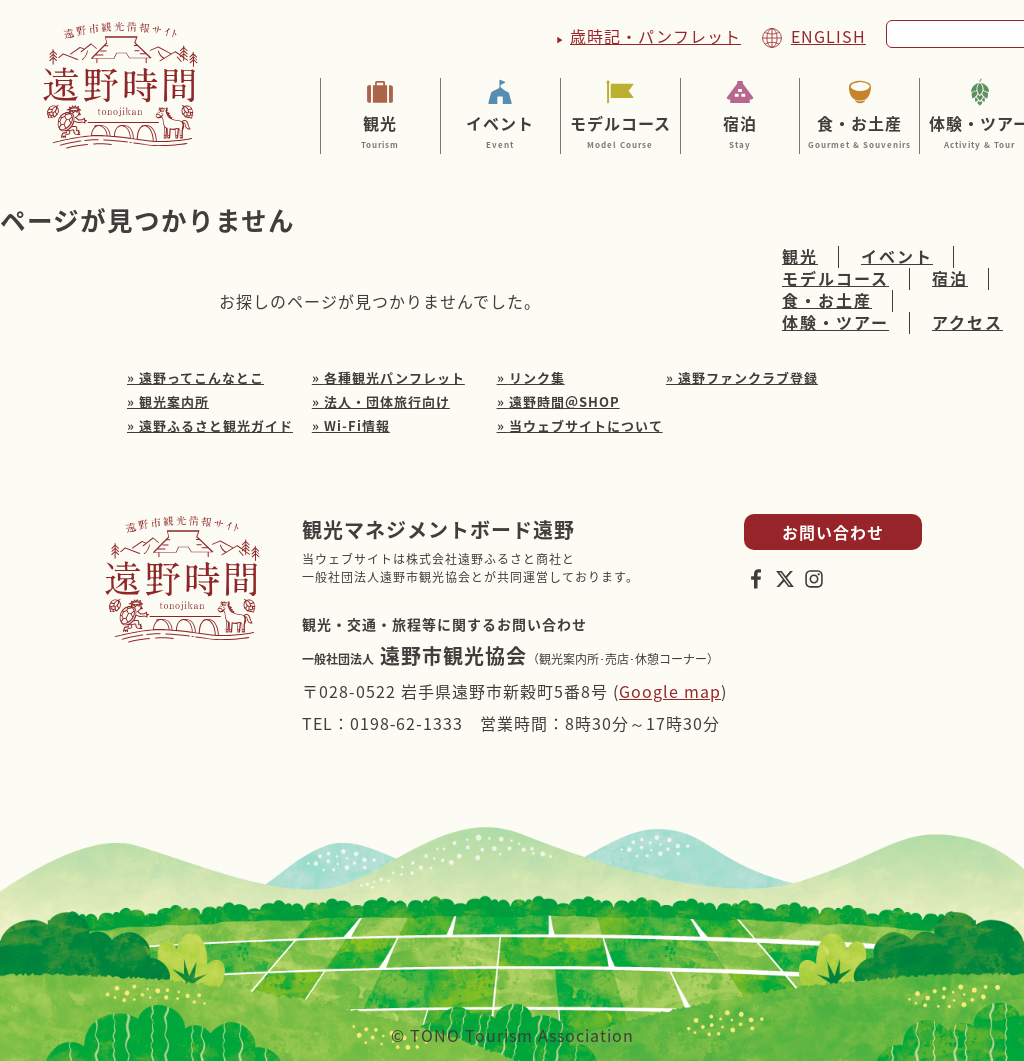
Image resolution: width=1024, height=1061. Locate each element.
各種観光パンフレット (394, 377)
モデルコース (620, 131)
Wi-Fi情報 (357, 425)
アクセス (967, 323)
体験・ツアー (835, 323)
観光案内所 (174, 401)
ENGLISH (828, 36)
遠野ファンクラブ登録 (748, 377)
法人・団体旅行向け (387, 401)
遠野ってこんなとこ (201, 377)
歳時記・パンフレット (655, 36)
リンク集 (537, 377)
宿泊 (740, 131)
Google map (670, 691)
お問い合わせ (833, 532)
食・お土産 (859, 131)
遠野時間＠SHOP (564, 401)
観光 (380, 131)
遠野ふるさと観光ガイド (216, 425)
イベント (500, 131)
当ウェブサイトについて (586, 425)
